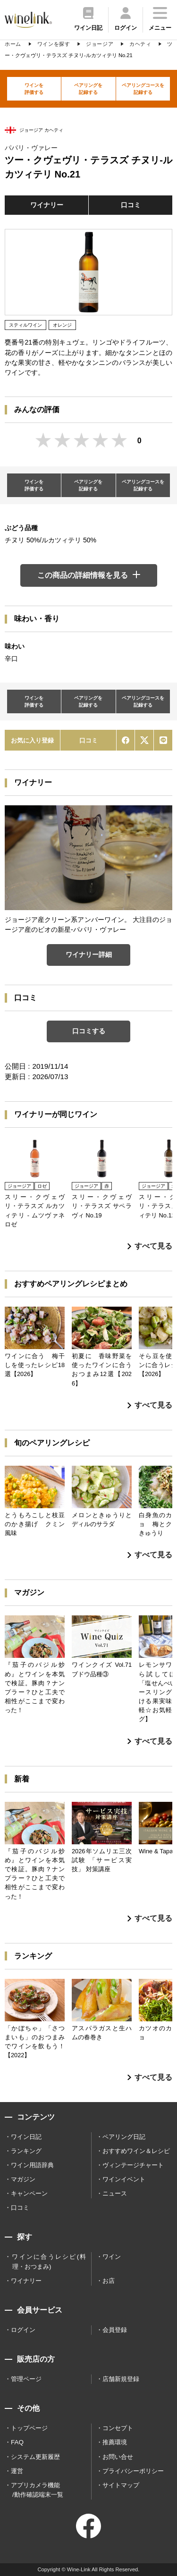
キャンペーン (29, 2193)
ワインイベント (123, 2179)
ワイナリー (46, 205)
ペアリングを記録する (88, 89)
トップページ (29, 2428)
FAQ (17, 2442)
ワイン (111, 2256)
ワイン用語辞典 (32, 2165)
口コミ (131, 205)
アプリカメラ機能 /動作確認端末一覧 (37, 2490)
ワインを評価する (34, 89)
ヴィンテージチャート (133, 2165)
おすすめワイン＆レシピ (136, 2150)
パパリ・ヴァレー (31, 148)
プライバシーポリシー (133, 2471)
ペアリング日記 (123, 2136)
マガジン (23, 2179)
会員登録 (114, 2329)
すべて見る (149, 1246)
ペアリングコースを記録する (143, 89)
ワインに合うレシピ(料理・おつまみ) (49, 2261)
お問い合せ (117, 2456)
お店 (108, 2280)
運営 (17, 2471)
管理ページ (26, 2378)
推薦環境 (114, 2442)
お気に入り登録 (32, 740)
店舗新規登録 (120, 2378)
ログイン (23, 2329)
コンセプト (117, 2428)
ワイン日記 (26, 2136)
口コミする (88, 1031)
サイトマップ (120, 2485)
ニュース (114, 2193)
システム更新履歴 (35, 2456)
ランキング (26, 2150)
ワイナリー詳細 (89, 954)
